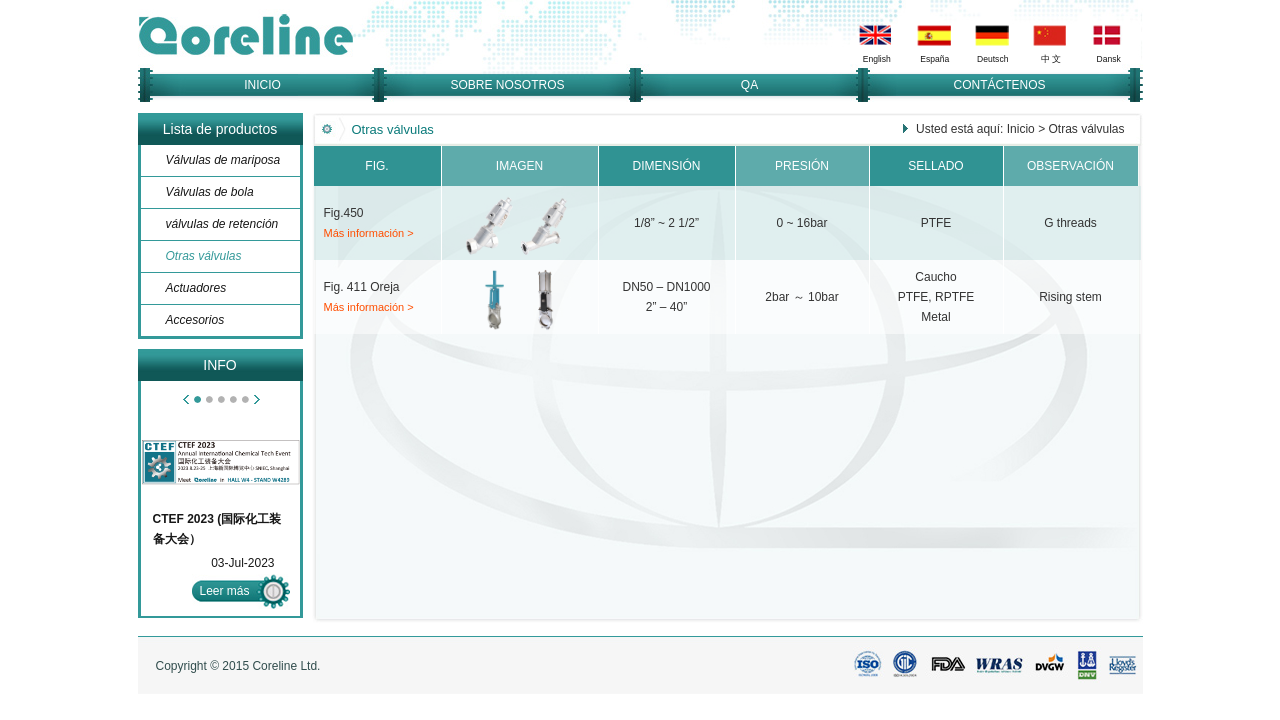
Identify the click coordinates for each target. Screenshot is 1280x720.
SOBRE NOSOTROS (507, 85)
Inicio (1021, 129)
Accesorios (195, 320)
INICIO (262, 85)
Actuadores (196, 288)
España (934, 59)
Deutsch (992, 59)
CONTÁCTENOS (999, 85)
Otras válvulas (204, 256)
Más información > (369, 233)
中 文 (1050, 59)
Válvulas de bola (210, 192)
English (876, 59)
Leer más (225, 591)
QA (749, 85)
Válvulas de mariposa (223, 160)
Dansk (1108, 59)
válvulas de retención (222, 224)
